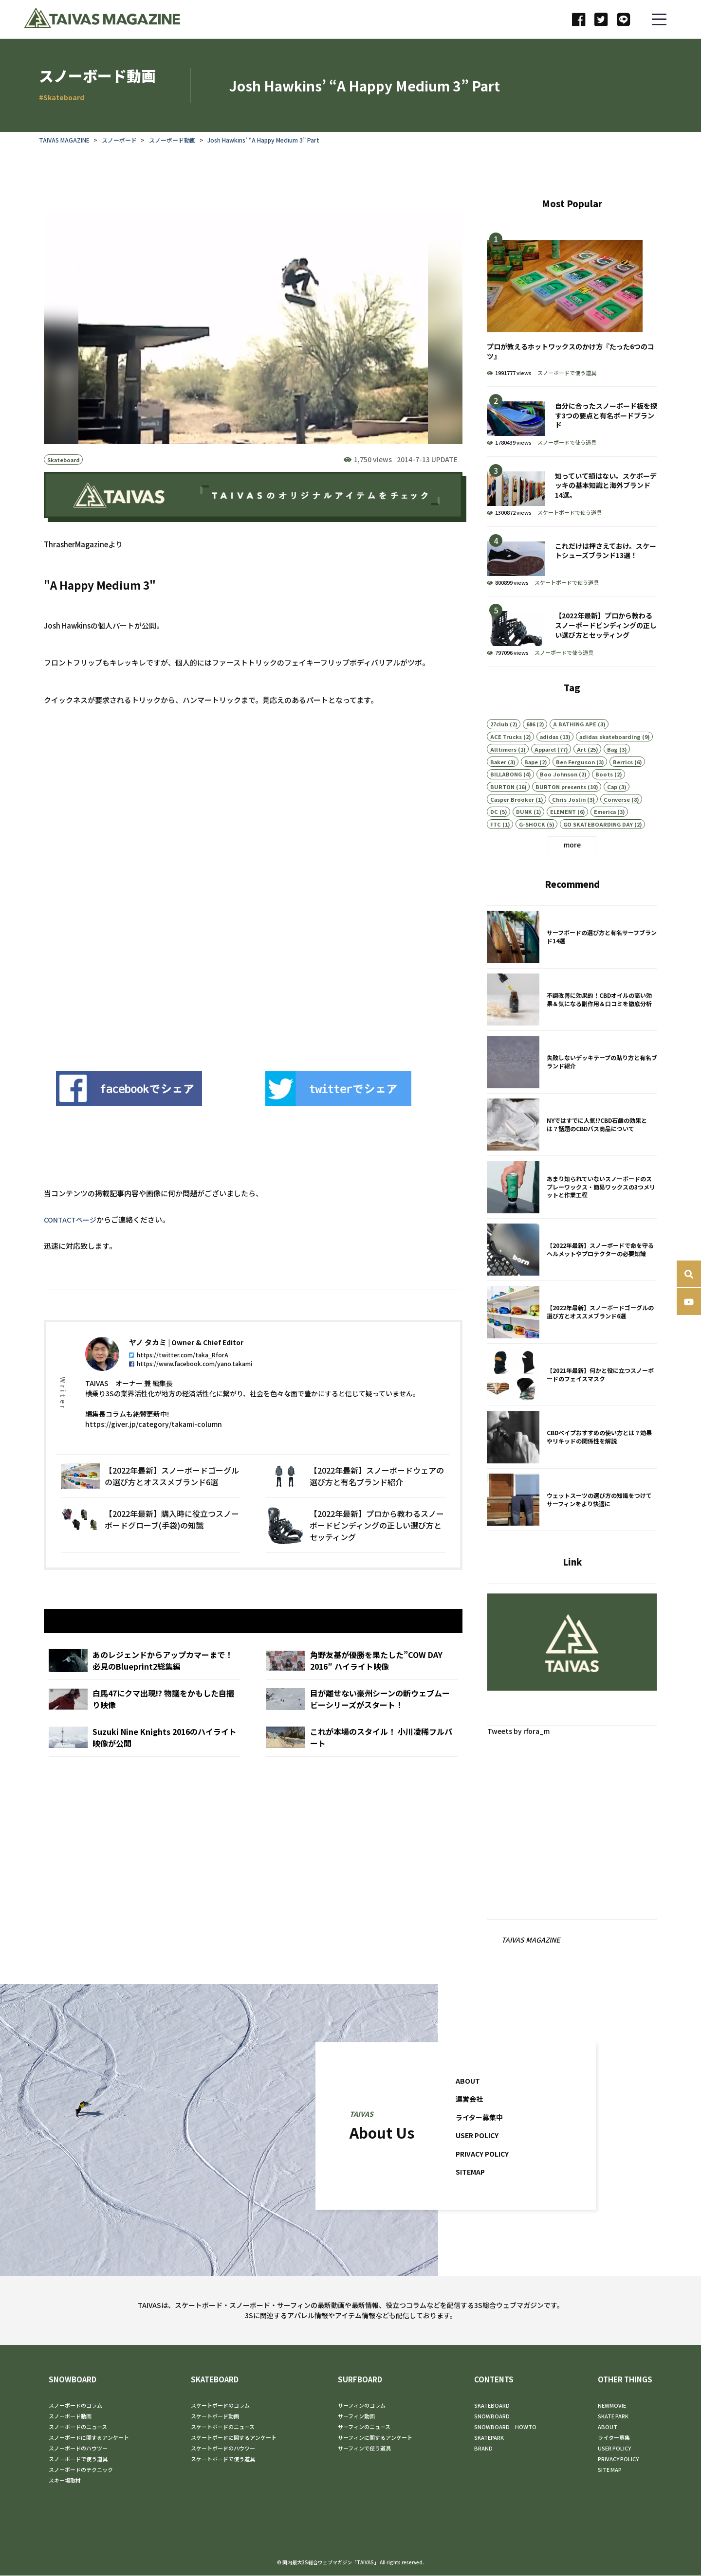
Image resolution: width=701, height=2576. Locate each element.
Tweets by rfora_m (520, 1731)
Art (581, 773)
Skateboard (63, 460)
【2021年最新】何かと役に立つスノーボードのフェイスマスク (572, 1400)
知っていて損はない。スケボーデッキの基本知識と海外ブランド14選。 (572, 491)
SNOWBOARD (72, 2380)
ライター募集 (614, 2438)
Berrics (623, 786)
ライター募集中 (481, 2142)
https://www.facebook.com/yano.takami (190, 1388)
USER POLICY (479, 2160)
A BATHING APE (574, 748)
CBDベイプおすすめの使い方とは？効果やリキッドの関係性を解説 (572, 1462)
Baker (498, 786)
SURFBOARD (360, 2380)
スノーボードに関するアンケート (89, 2438)
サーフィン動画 (356, 2416)
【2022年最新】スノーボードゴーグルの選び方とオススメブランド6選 (150, 1501)
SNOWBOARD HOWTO (505, 2427)
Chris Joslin (569, 824)
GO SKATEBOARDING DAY (598, 848)
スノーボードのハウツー (78, 2448)
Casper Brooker (512, 824)
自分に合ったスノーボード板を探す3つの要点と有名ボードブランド (572, 421)
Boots (604, 798)
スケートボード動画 (215, 2416)
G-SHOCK (532, 848)
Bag (612, 773)
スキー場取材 (65, 2481)
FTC (495, 848)
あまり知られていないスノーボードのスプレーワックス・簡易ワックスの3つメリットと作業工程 (572, 1212)
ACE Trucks (506, 761)
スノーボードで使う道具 (566, 373)
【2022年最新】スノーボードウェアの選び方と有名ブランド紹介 (355, 1501)
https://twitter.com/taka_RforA (178, 1379)
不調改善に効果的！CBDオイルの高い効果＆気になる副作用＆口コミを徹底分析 (572, 1024)
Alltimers (503, 773)
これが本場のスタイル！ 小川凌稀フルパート (362, 1765)
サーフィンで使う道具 (364, 2448)
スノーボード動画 (172, 140)
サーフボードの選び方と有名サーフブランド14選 (572, 962)
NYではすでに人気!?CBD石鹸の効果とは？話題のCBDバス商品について (572, 1149)
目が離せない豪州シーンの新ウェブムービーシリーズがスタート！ (362, 1727)
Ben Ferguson (575, 786)
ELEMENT (563, 836)
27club (499, 748)
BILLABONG (506, 798)
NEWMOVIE (612, 2406)
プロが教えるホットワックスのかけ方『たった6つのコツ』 (572, 305)
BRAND (483, 2448)
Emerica (605, 836)
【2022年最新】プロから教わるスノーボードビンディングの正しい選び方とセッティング (355, 1550)
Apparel (545, 773)
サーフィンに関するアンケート (375, 2438)
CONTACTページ (71, 1220)
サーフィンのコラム (362, 2406)
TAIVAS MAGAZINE (64, 140)
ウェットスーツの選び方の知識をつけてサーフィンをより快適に (572, 1525)
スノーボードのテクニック (81, 2470)
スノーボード (119, 140)
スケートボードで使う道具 (569, 512)
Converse (617, 824)
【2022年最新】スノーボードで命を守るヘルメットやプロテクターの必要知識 (572, 1274)
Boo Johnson (558, 798)
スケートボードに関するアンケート (234, 2438)
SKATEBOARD (215, 2380)
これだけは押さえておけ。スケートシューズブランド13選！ (572, 561)
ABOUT (468, 2105)
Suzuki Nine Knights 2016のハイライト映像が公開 (144, 1765)
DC (494, 836)
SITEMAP (472, 2196)
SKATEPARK (489, 2438)
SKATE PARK (613, 2416)
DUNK (524, 836)
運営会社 (470, 2123)
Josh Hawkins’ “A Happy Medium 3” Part (263, 140)
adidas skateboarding (610, 761)
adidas (549, 761)
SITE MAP (610, 2470)
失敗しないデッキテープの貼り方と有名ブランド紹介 (572, 1087)
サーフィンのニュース (364, 2427)
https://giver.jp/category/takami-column (153, 1449)
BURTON (502, 811)
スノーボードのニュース (78, 2427)
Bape (531, 786)
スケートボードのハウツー (223, 2448)
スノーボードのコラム (75, 2406)
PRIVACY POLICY (485, 2178)
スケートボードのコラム (220, 2406)
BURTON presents (560, 811)
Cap (612, 811)
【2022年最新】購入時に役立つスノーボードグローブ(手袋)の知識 (150, 1550)
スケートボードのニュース (223, 2427)
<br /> (219, 890)
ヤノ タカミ (147, 1367)
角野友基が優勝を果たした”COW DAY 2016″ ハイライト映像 (362, 1688)
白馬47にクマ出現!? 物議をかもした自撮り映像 (144, 1727)
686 (530, 748)
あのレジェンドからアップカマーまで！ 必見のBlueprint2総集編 (144, 1688)
